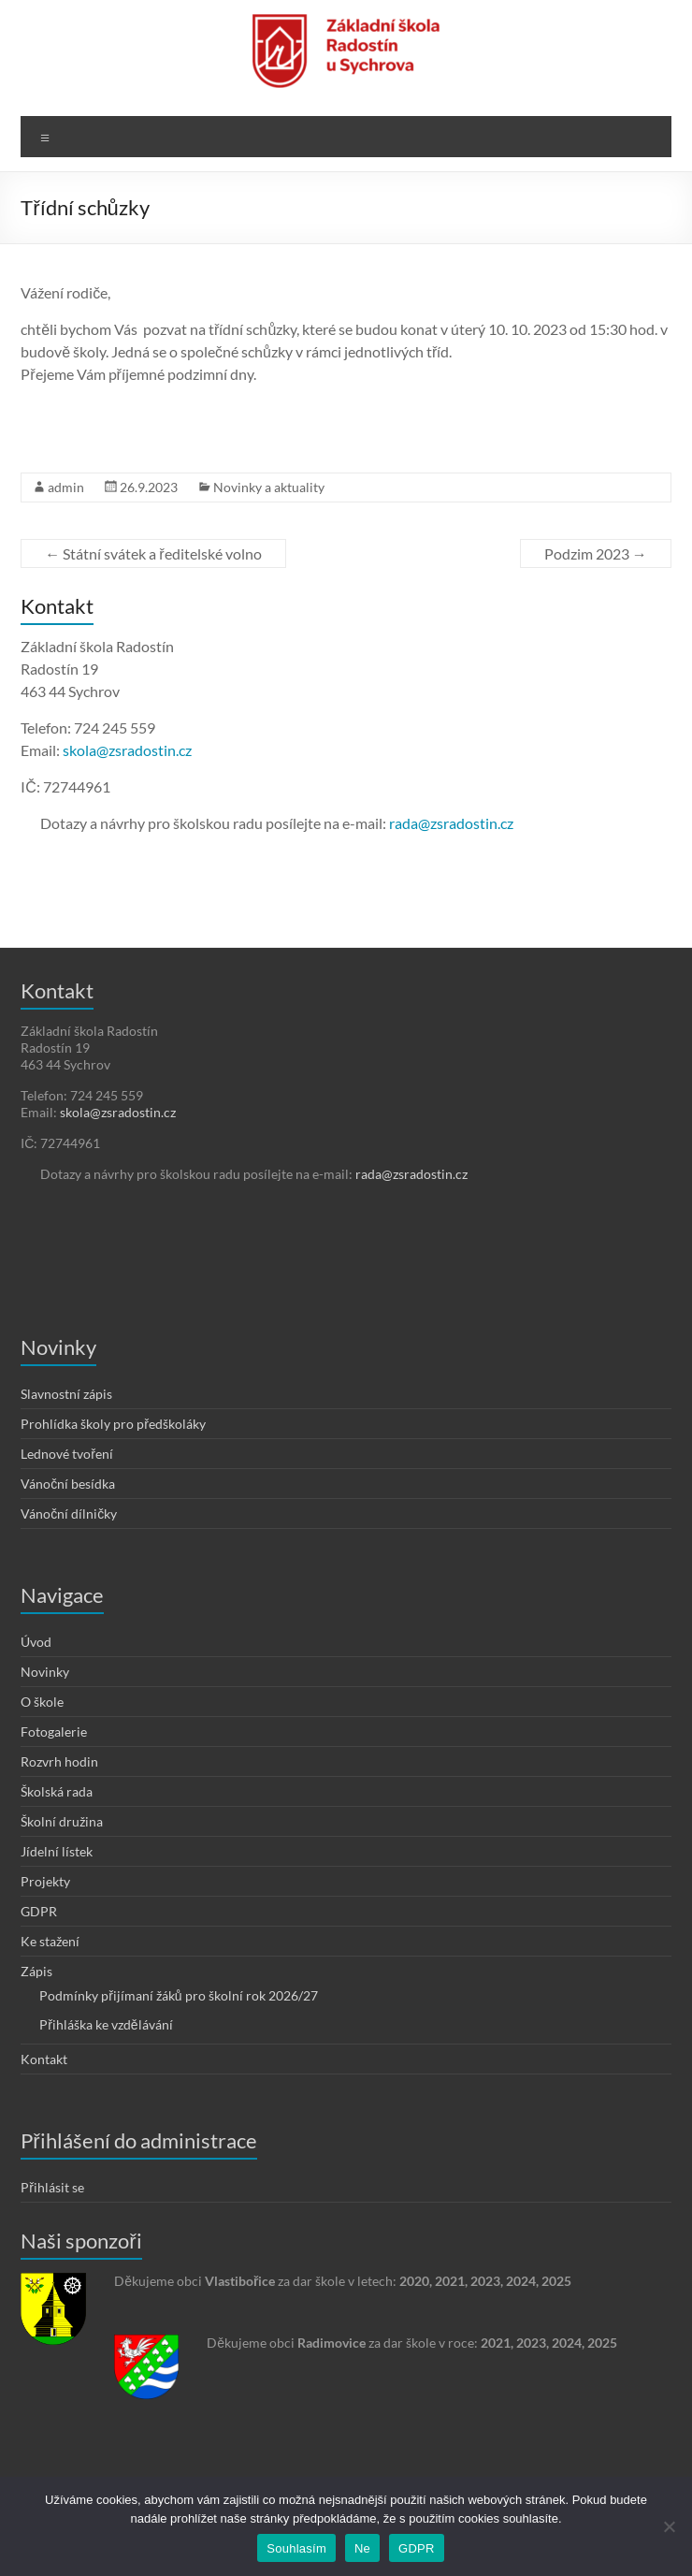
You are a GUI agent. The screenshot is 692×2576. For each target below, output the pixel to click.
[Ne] (668, 2526)
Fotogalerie (54, 1731)
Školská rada (57, 1791)
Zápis (36, 1971)
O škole (42, 1702)
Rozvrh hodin (59, 1761)
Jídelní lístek (57, 1851)
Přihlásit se (52, 2187)
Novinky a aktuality (268, 487)
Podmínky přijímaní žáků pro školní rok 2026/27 (178, 1995)
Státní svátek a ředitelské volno (153, 553)
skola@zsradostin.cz (127, 750)
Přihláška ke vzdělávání (105, 2024)
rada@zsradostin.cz (451, 823)
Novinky (45, 1672)
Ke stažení (50, 1941)
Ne (362, 2548)
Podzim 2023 (595, 553)
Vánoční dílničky (69, 1513)
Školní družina (62, 1821)
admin (66, 487)
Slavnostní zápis (66, 1394)
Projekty (45, 1881)
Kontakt (44, 2059)
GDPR (39, 1911)
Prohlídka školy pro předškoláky (113, 1424)
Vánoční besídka (68, 1484)
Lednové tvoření (67, 1454)
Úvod (36, 1642)
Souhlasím (296, 2548)
